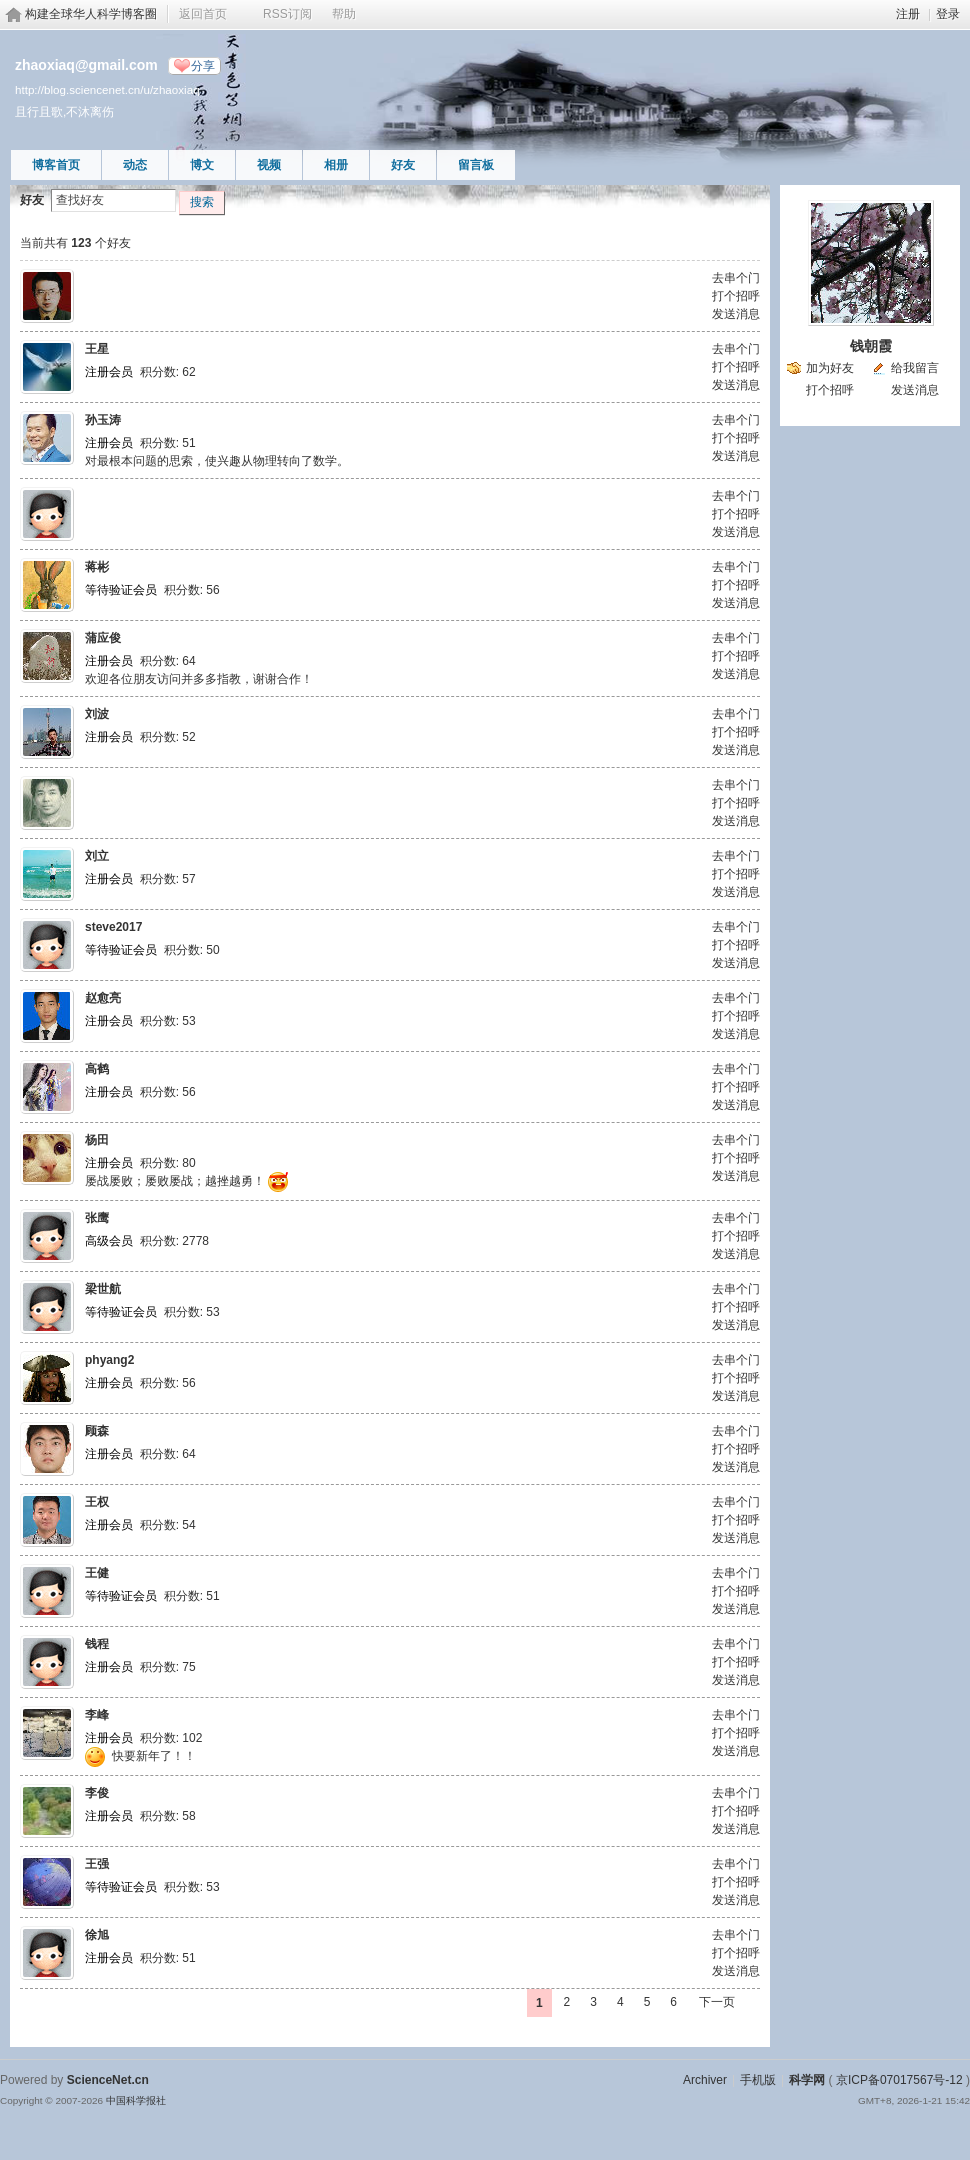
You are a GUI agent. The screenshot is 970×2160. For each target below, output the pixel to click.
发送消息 (736, 314)
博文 (202, 165)
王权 (97, 1502)
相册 (336, 165)
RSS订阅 (287, 14)
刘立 (97, 856)
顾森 (97, 1431)
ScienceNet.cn (108, 2080)
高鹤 (97, 1069)
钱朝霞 (871, 346)
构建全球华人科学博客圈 (91, 14)
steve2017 (113, 927)
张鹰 (97, 1218)
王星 (97, 349)
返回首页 (203, 14)
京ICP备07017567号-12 (899, 2080)
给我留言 (915, 368)
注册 (908, 14)
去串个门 (736, 278)
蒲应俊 (103, 638)
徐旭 (97, 1935)
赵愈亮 (103, 998)
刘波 (97, 714)
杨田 (97, 1140)
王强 (97, 1864)
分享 (203, 66)
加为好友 (830, 368)
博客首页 (56, 165)
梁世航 (103, 1289)
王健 (97, 1573)
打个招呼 (736, 296)
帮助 (344, 14)
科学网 (807, 2080)
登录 (948, 14)
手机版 (758, 2080)
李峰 (97, 1715)
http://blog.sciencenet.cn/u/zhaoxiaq (107, 89)
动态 (135, 165)
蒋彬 (97, 567)
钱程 (97, 1644)
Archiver (705, 2080)
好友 (403, 165)
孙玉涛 (103, 420)
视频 (269, 165)
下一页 (717, 2002)
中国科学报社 (136, 2100)
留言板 (476, 165)
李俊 (97, 1793)
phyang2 (109, 1360)
